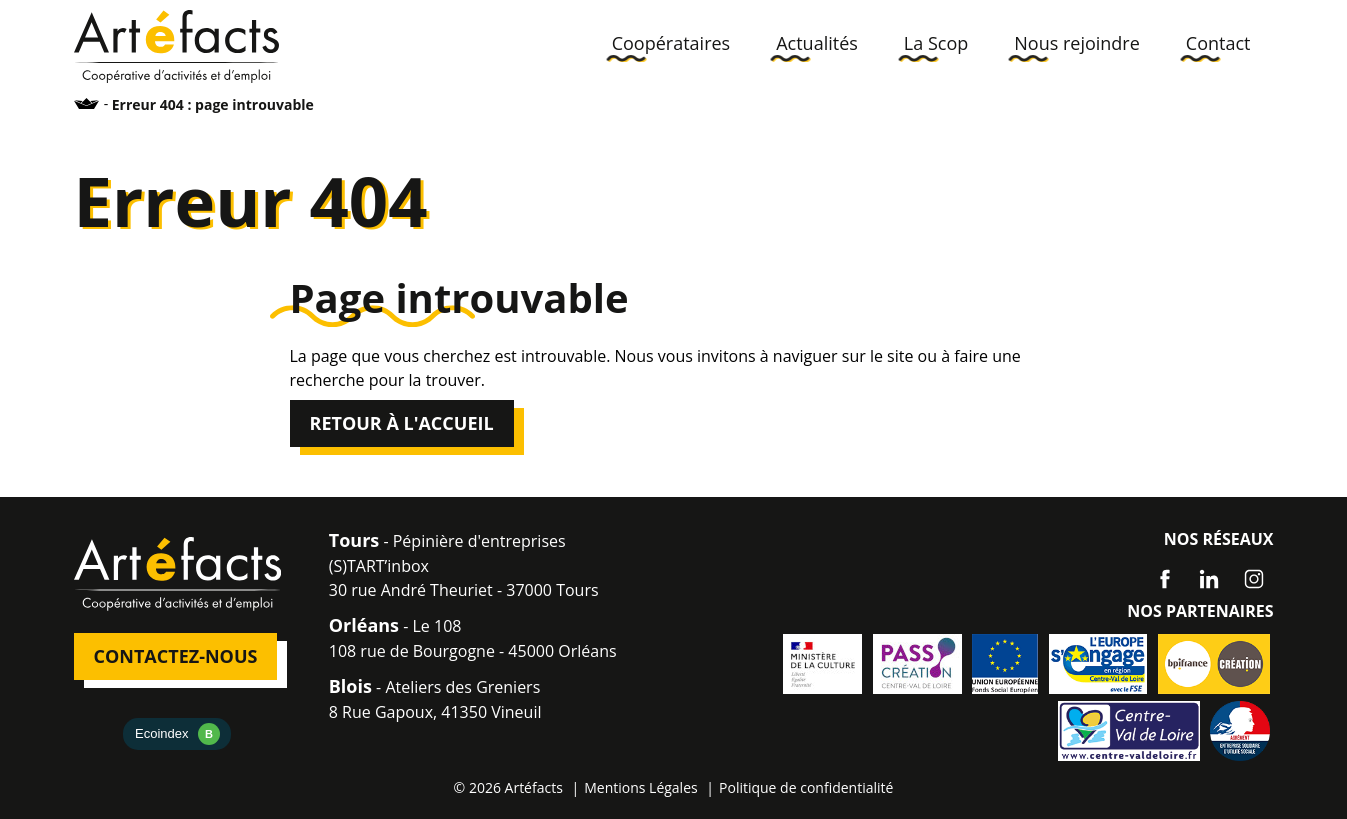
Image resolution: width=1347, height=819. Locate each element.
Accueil (87, 103)
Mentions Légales (641, 787)
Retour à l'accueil (402, 423)
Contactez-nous (176, 656)
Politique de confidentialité (806, 787)
